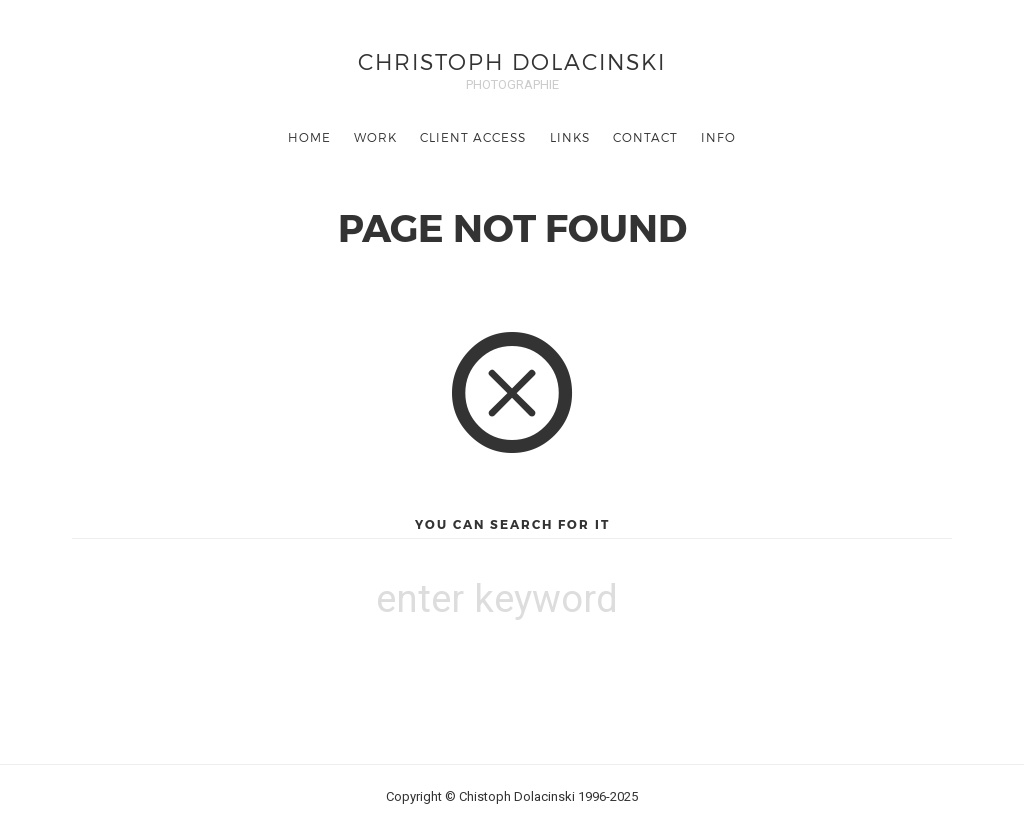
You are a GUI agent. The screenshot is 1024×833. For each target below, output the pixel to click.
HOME (309, 137)
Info (718, 137)
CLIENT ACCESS (473, 137)
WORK (375, 137)
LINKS (570, 137)
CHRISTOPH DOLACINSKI (512, 60)
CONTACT (645, 137)
